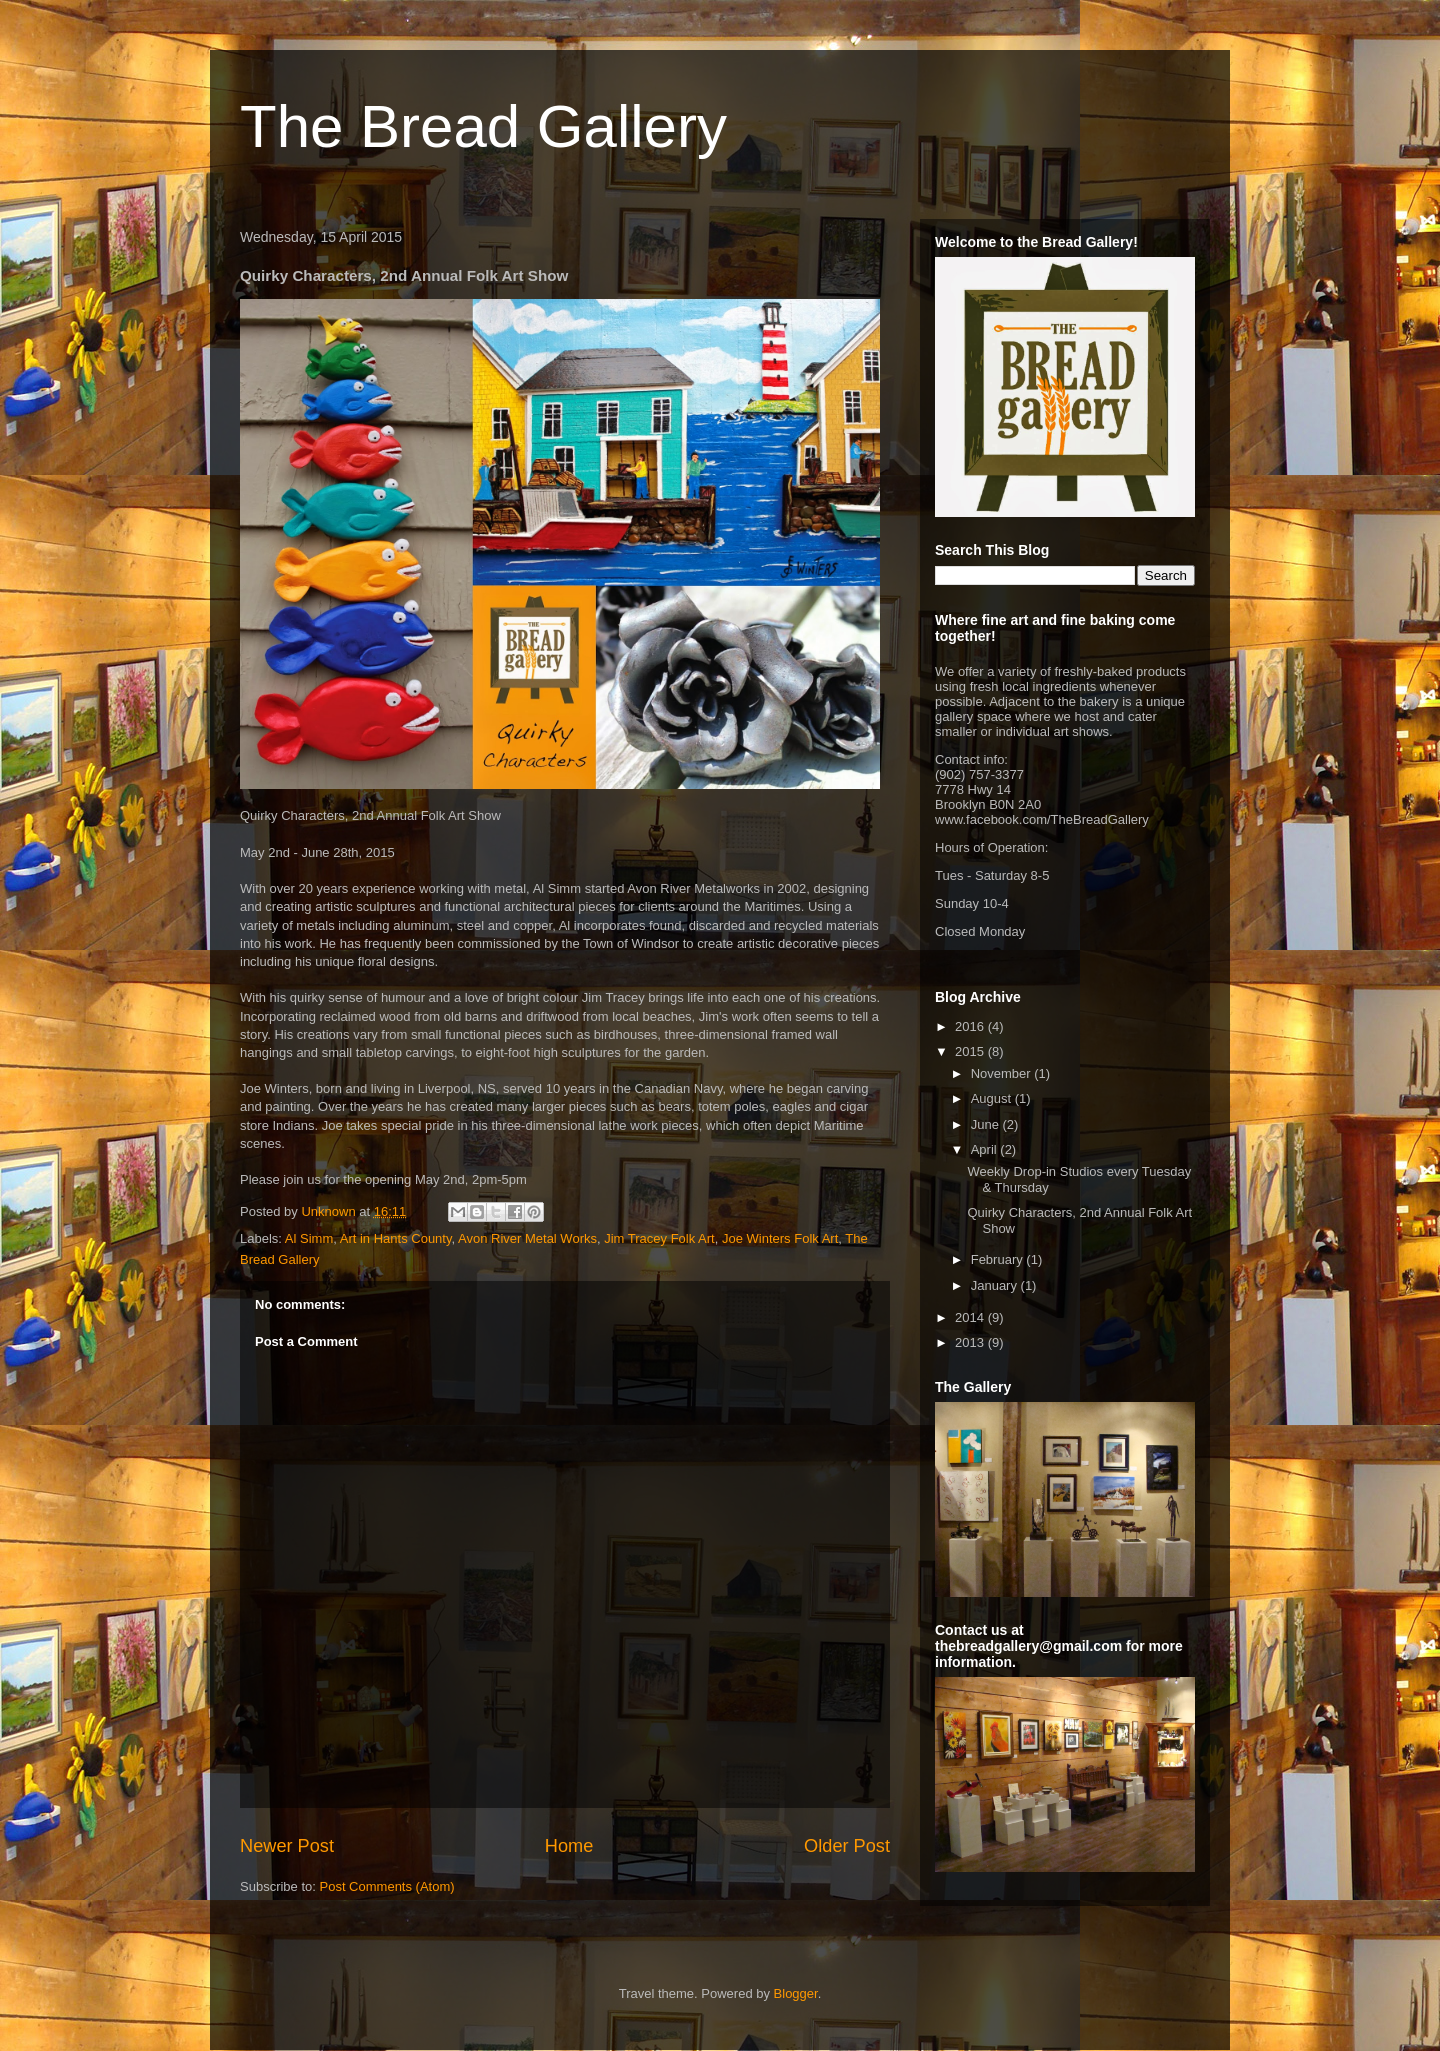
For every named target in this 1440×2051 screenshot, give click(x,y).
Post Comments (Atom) (387, 1886)
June (987, 1124)
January (996, 1285)
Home (569, 1846)
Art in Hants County (396, 1238)
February (999, 1259)
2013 (971, 1342)
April (986, 1149)
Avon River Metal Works (527, 1238)
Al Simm (309, 1238)
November (1003, 1073)
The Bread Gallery (483, 126)
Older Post (847, 1846)
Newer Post (287, 1846)
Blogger (796, 1993)
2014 (971, 1317)
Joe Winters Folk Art (780, 1238)
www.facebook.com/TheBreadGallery (1042, 819)
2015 (971, 1051)
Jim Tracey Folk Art (659, 1238)
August (993, 1098)
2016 (971, 1026)
